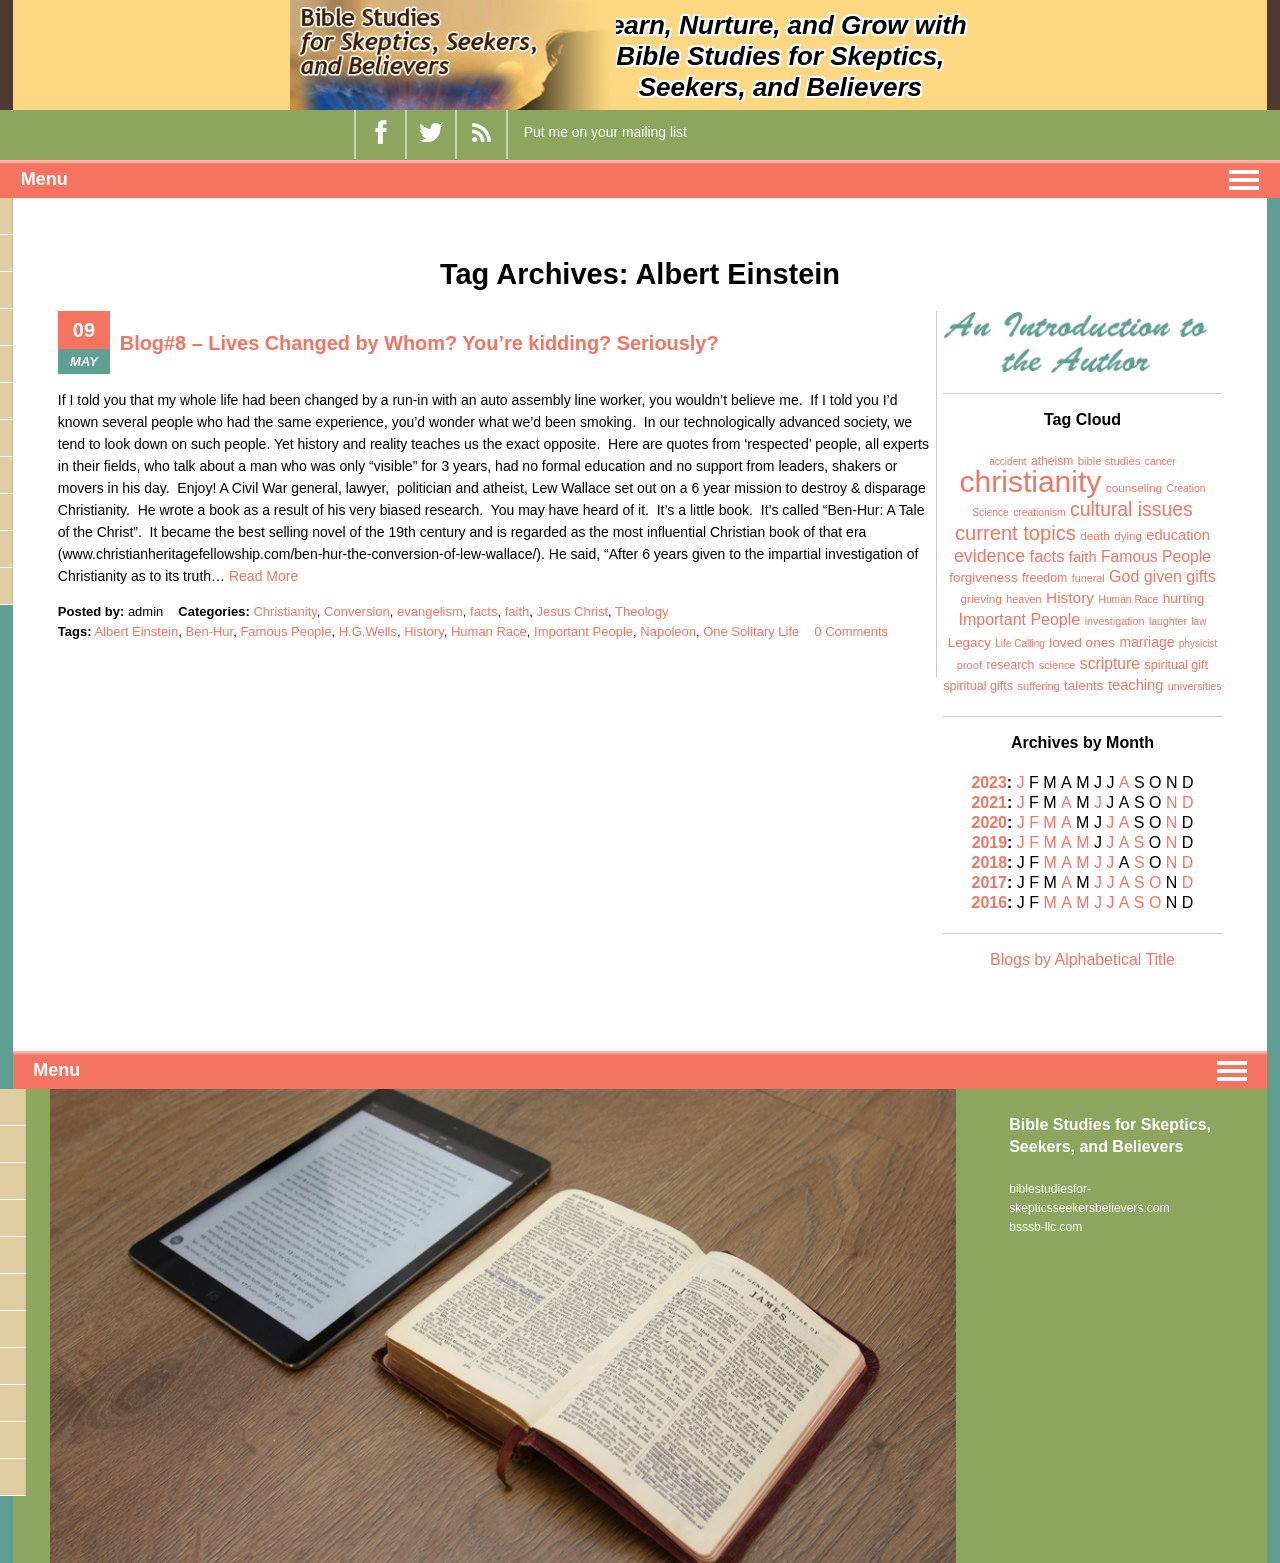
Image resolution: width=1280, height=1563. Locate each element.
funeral (1088, 578)
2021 (990, 802)
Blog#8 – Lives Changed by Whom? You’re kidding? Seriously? (421, 343)
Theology (641, 611)
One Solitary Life (751, 631)
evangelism (430, 611)
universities (1195, 686)
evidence (989, 556)
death (1095, 536)
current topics (1015, 533)
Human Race (489, 631)
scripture (1110, 663)
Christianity (284, 611)
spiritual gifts (978, 686)
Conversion (357, 611)
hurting (1184, 598)
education (1178, 535)
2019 (991, 842)
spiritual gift (1176, 665)
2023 (990, 782)
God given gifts (1162, 576)
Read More (263, 576)
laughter (1168, 621)
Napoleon (668, 631)
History (423, 631)
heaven (1023, 599)
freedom (1044, 578)
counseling (1134, 488)
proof (969, 665)
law (1198, 621)
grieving (980, 599)
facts (483, 611)
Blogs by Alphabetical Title (1083, 959)
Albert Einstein (136, 631)
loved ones (1082, 642)
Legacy (969, 642)
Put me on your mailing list (605, 132)
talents (1083, 685)
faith (517, 611)
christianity (1031, 481)
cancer (1160, 461)
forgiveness (983, 577)
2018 (990, 862)
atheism (1052, 461)
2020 (991, 822)
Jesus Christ (573, 611)
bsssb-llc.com (1045, 1225)
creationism (1039, 512)
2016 (991, 902)
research (1010, 665)
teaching (1135, 685)
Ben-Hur (209, 631)
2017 (991, 882)
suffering (1039, 686)
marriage (1147, 642)
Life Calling (1019, 643)
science (1057, 665)
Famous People (285, 631)
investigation (1115, 621)
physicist (1198, 643)
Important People (583, 631)
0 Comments (851, 631)
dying (1128, 536)
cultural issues (1131, 509)
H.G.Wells (368, 631)
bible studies (1109, 461)
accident (1007, 461)
